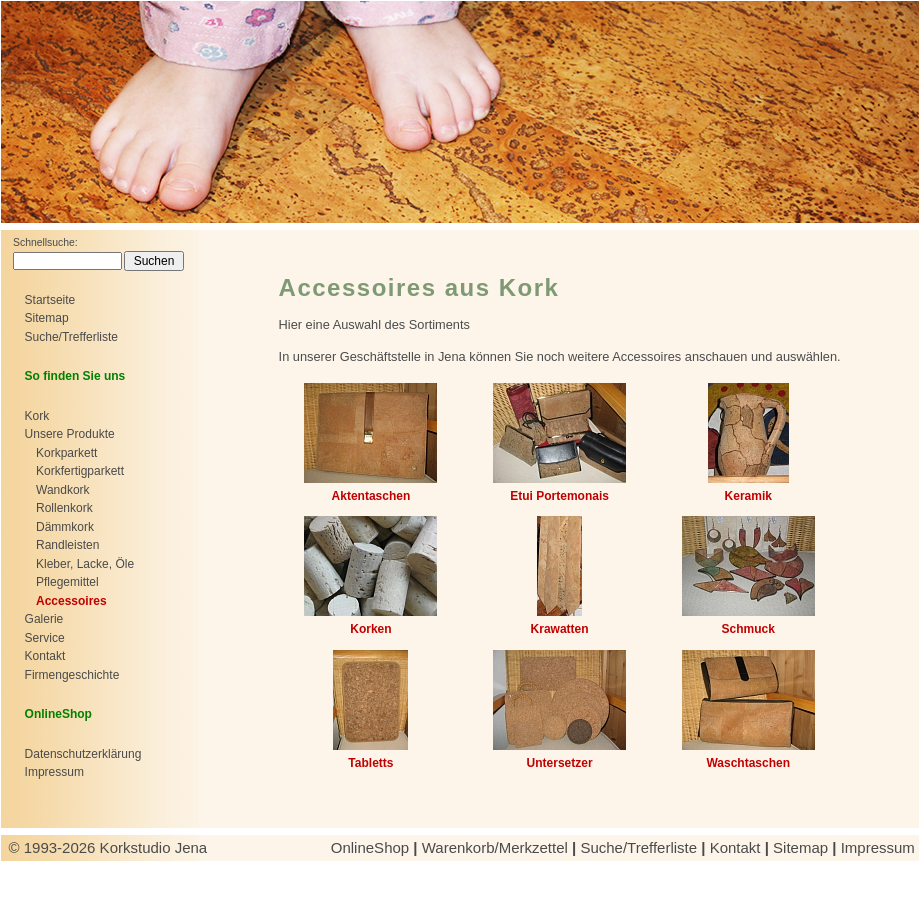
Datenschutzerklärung (83, 754)
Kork (37, 416)
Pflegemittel (67, 582)
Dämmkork (65, 527)
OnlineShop (370, 847)
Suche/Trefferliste (71, 337)
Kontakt (45, 656)
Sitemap (47, 318)
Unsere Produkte (70, 434)
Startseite (50, 300)
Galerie (44, 619)
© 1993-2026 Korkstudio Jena (110, 847)
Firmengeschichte (72, 675)
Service (45, 638)
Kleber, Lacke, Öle (85, 564)
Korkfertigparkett (80, 471)
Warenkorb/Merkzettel (495, 847)
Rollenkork (64, 508)
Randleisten (67, 545)
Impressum (54, 772)
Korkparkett (66, 453)
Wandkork (63, 490)
